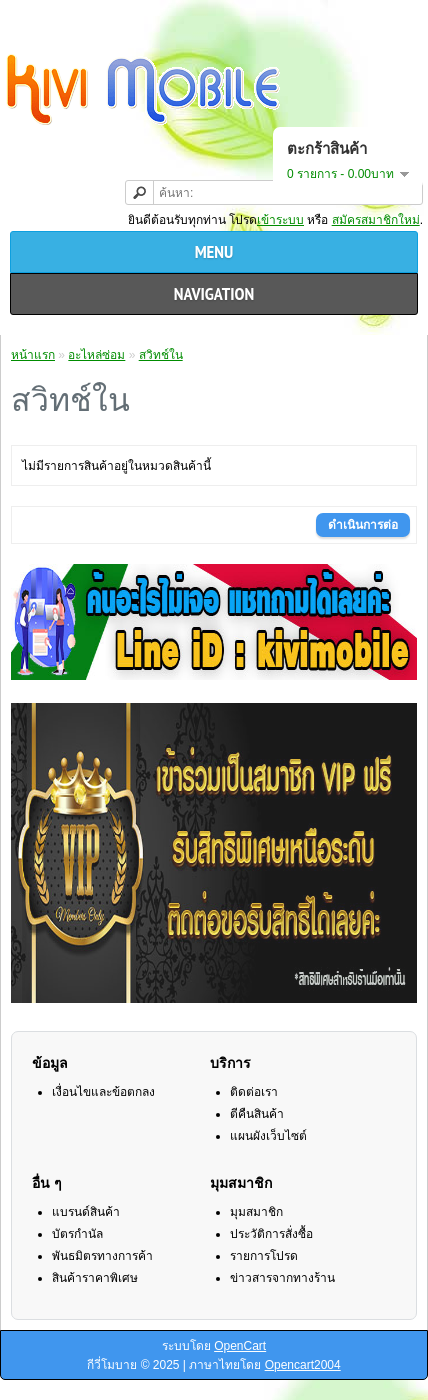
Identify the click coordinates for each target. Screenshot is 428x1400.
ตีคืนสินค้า (257, 1114)
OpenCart (240, 1346)
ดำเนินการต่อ (363, 525)
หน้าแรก (33, 355)
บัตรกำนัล (77, 1234)
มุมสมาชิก (256, 1212)
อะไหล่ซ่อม (96, 355)
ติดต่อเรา (254, 1092)
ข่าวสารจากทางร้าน (282, 1278)
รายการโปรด (264, 1256)
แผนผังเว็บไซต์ (268, 1136)
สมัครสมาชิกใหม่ (376, 220)
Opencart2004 (303, 1365)
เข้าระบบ (280, 220)
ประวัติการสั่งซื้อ (271, 1234)
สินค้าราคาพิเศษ (95, 1278)
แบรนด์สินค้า (86, 1212)
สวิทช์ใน (161, 355)
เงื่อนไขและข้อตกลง (103, 1092)
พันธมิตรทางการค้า (102, 1256)
